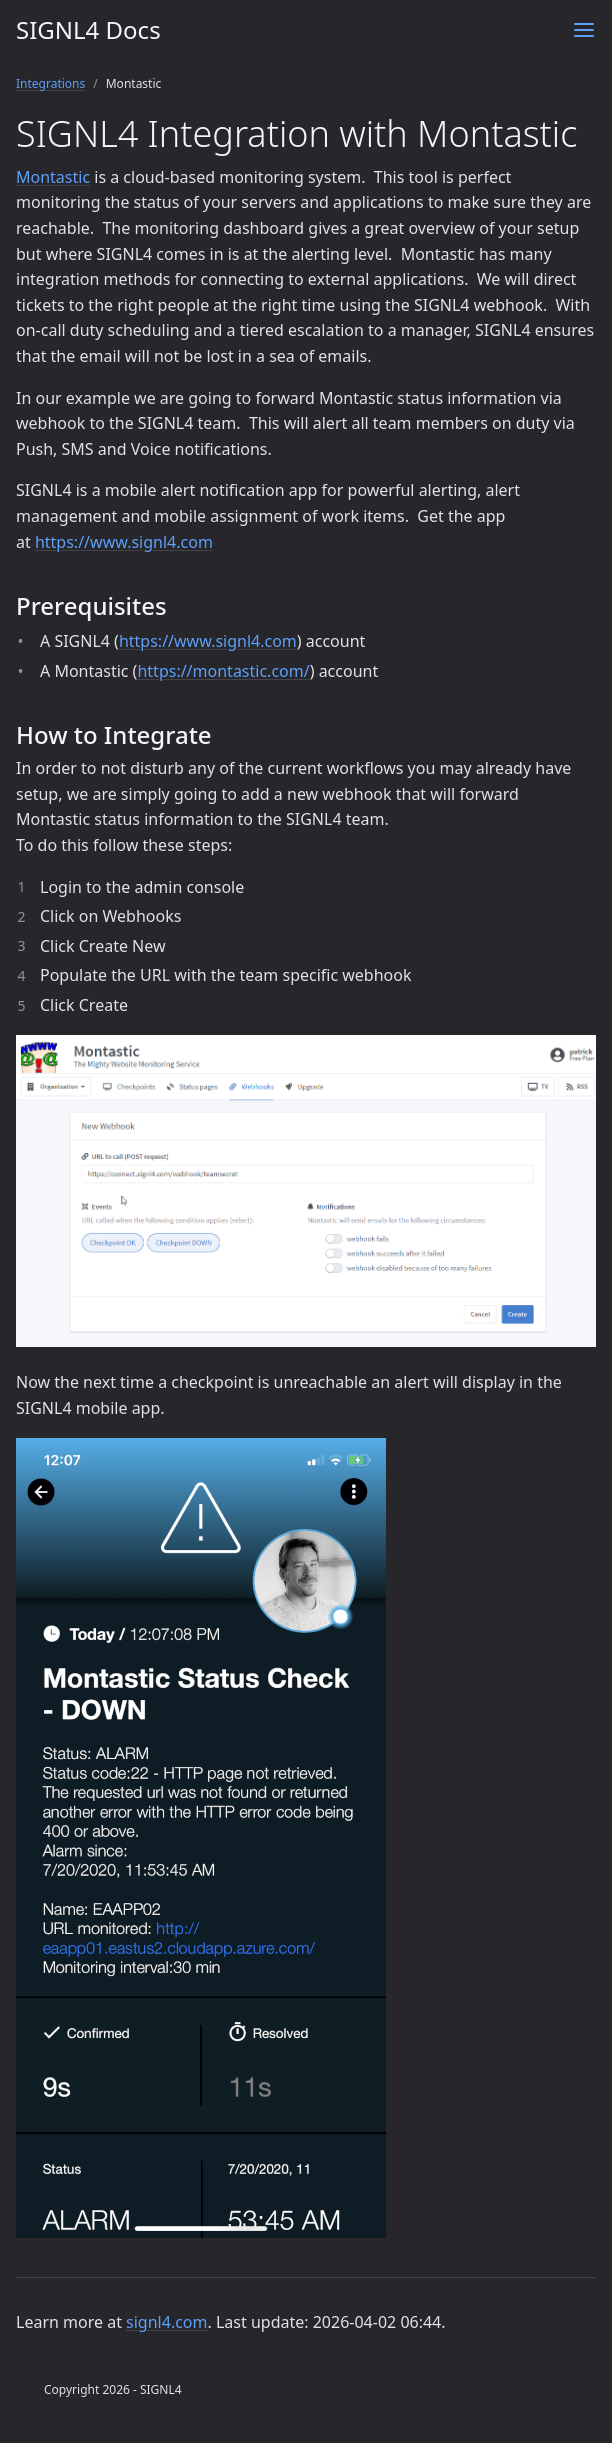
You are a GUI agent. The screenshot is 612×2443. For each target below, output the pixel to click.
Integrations (50, 83)
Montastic (53, 177)
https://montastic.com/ (223, 671)
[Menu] (584, 30)
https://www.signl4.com (124, 542)
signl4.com (166, 2322)
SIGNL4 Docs (88, 29)
